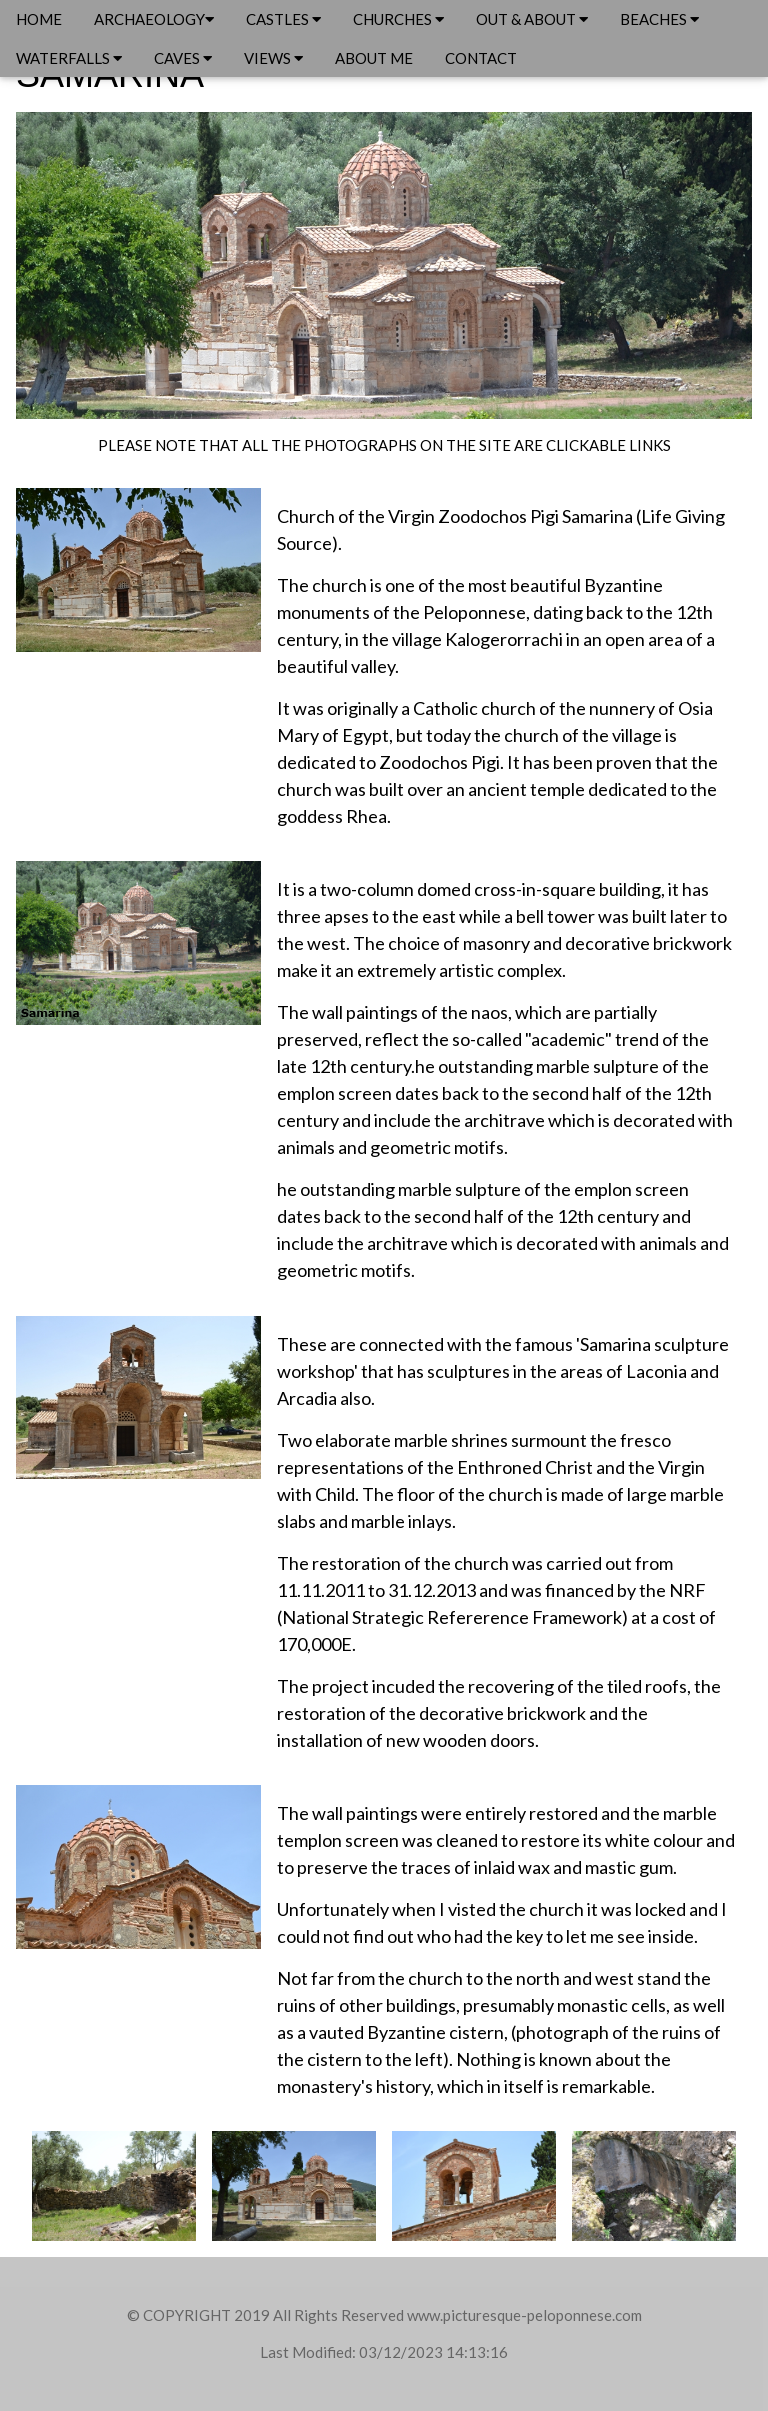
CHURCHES (398, 19)
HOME (39, 19)
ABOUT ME (374, 58)
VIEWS (273, 58)
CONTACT (481, 58)
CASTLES (283, 19)
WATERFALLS (69, 58)
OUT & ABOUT (532, 19)
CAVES (183, 58)
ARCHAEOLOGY (154, 19)
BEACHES (659, 19)
